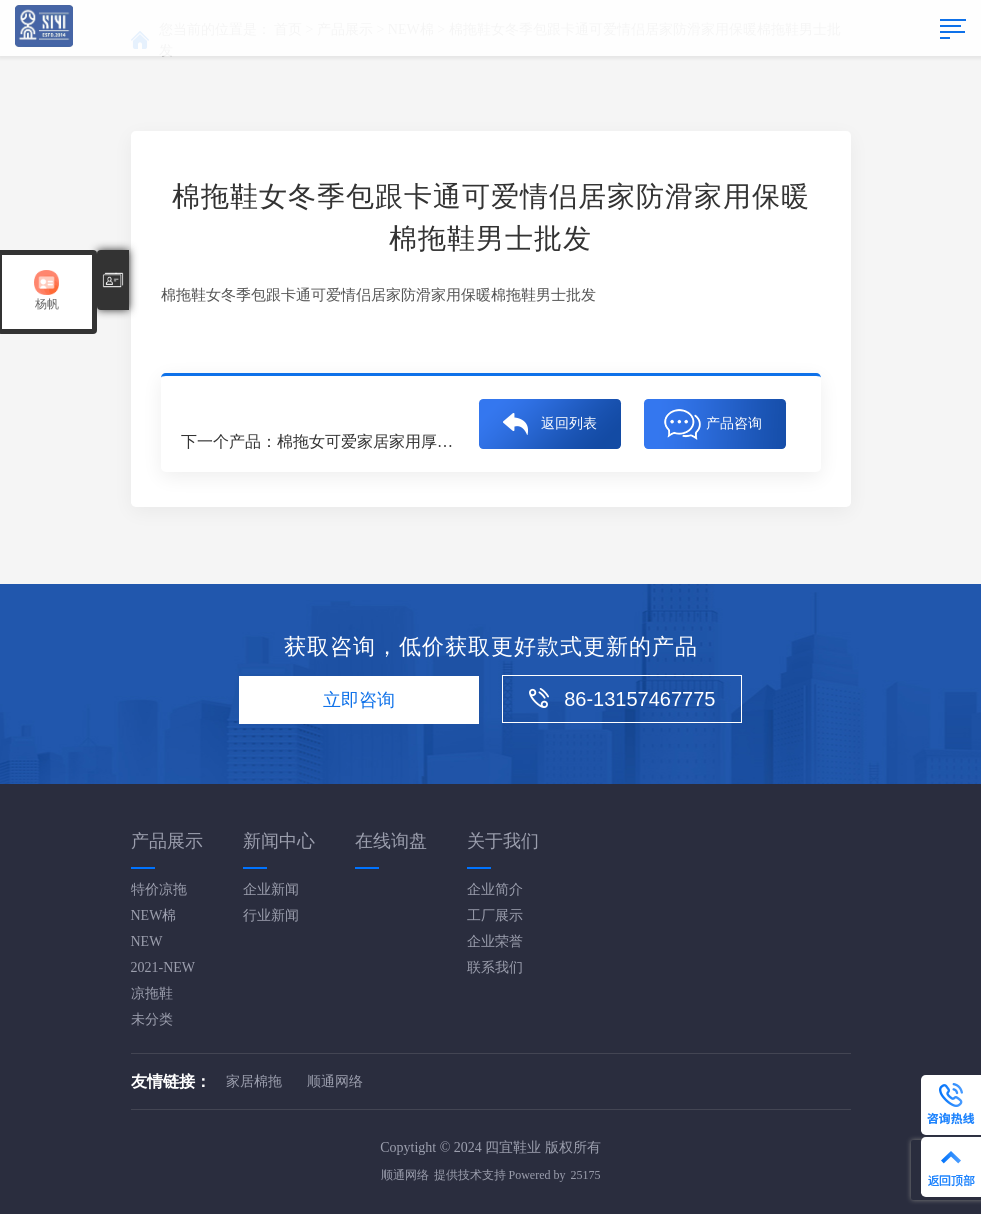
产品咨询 (734, 425)
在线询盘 (391, 841)
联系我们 (495, 967)
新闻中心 (279, 841)
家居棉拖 (254, 1081)
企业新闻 (271, 889)
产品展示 (167, 841)
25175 (586, 1175)
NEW (147, 941)
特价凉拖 (159, 889)
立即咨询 (359, 700)
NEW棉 (154, 915)
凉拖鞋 (152, 993)
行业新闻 (271, 915)
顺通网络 (335, 1081)
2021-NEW (163, 967)
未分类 (152, 1019)
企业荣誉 (495, 941)
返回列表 (569, 425)
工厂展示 (495, 915)
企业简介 (495, 889)
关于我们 (503, 841)
